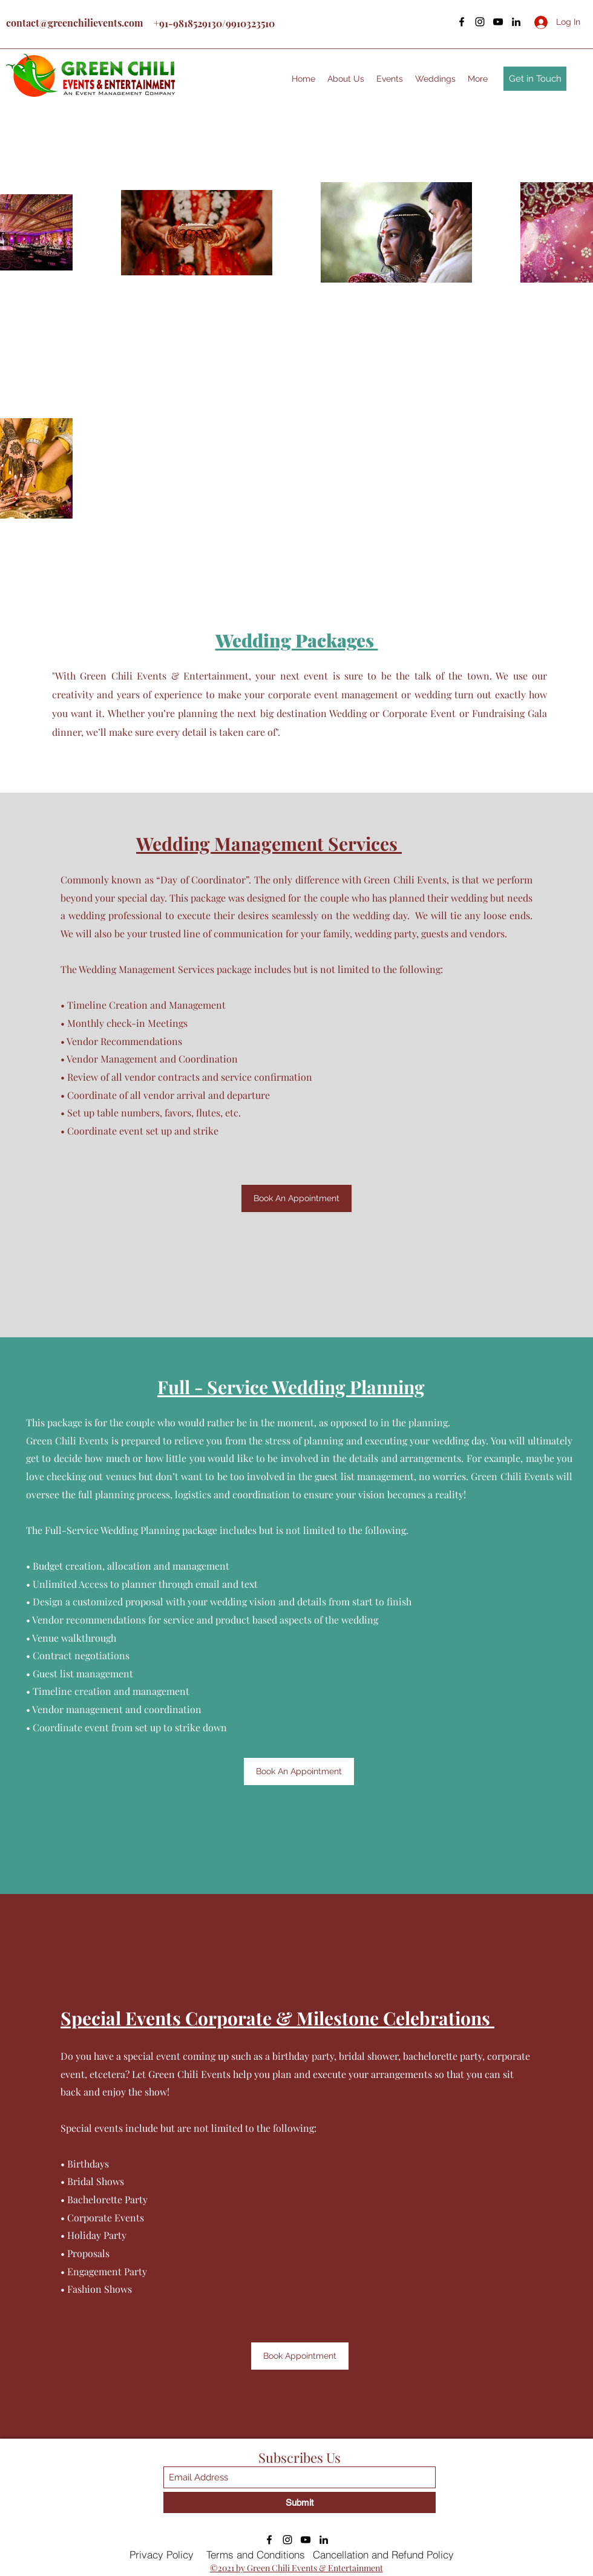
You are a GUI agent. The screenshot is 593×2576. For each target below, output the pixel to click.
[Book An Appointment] (296, 1198)
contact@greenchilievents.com (74, 22)
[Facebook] (462, 22)
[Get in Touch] (534, 79)
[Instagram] (480, 22)
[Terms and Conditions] (256, 2554)
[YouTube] (498, 22)
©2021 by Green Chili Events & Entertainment (296, 2568)
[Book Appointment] (300, 2356)
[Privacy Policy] (163, 2554)
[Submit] (299, 2502)
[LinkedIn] (516, 22)
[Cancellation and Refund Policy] (389, 2554)
